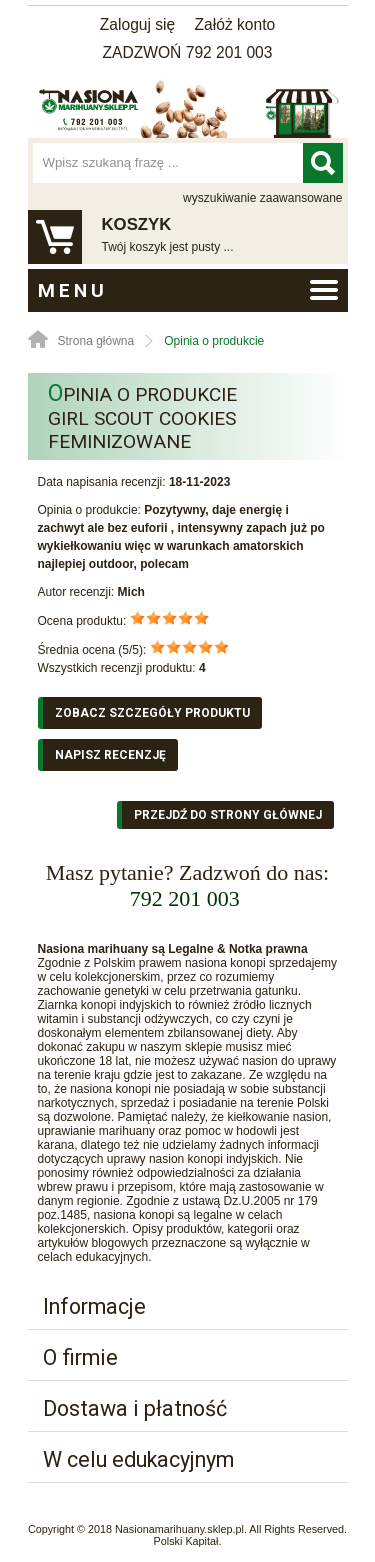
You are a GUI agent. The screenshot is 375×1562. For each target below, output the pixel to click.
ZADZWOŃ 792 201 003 (188, 52)
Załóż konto (235, 24)
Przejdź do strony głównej (228, 815)
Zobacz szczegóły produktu (152, 713)
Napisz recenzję (110, 755)
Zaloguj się (137, 24)
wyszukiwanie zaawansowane (262, 198)
